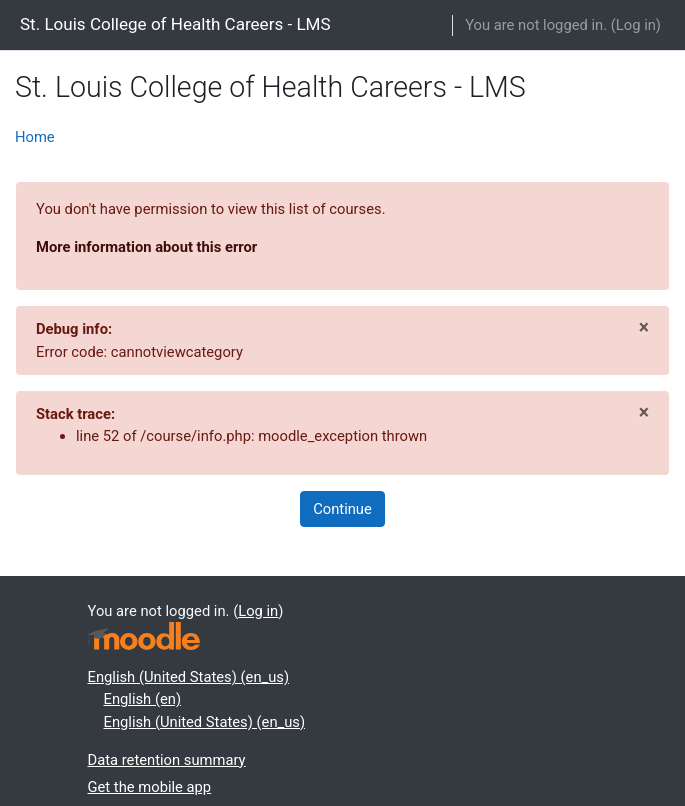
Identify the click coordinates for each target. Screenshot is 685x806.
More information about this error (146, 247)
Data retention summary (167, 760)
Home (35, 137)
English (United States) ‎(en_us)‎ (189, 677)
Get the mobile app (150, 787)
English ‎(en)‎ (143, 699)
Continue (342, 509)
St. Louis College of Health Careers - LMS (175, 24)
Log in (636, 25)
